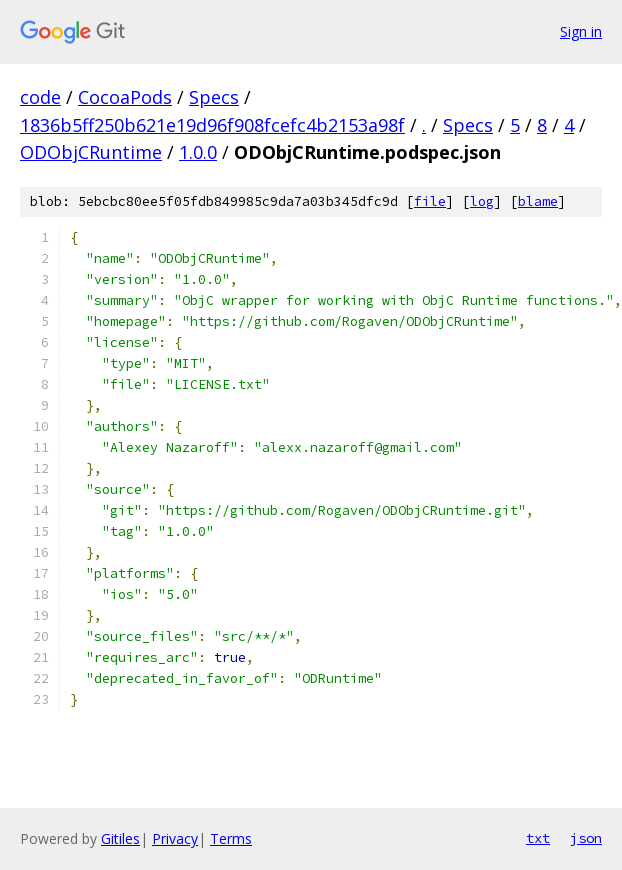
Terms (231, 838)
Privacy (175, 838)
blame (538, 201)
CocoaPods (125, 97)
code (40, 97)
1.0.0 (198, 152)
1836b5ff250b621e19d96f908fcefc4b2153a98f (212, 125)
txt (538, 838)
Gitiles (120, 838)
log (482, 201)
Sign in (581, 31)
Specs (214, 97)
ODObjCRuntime (91, 152)
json (586, 838)
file (430, 201)
